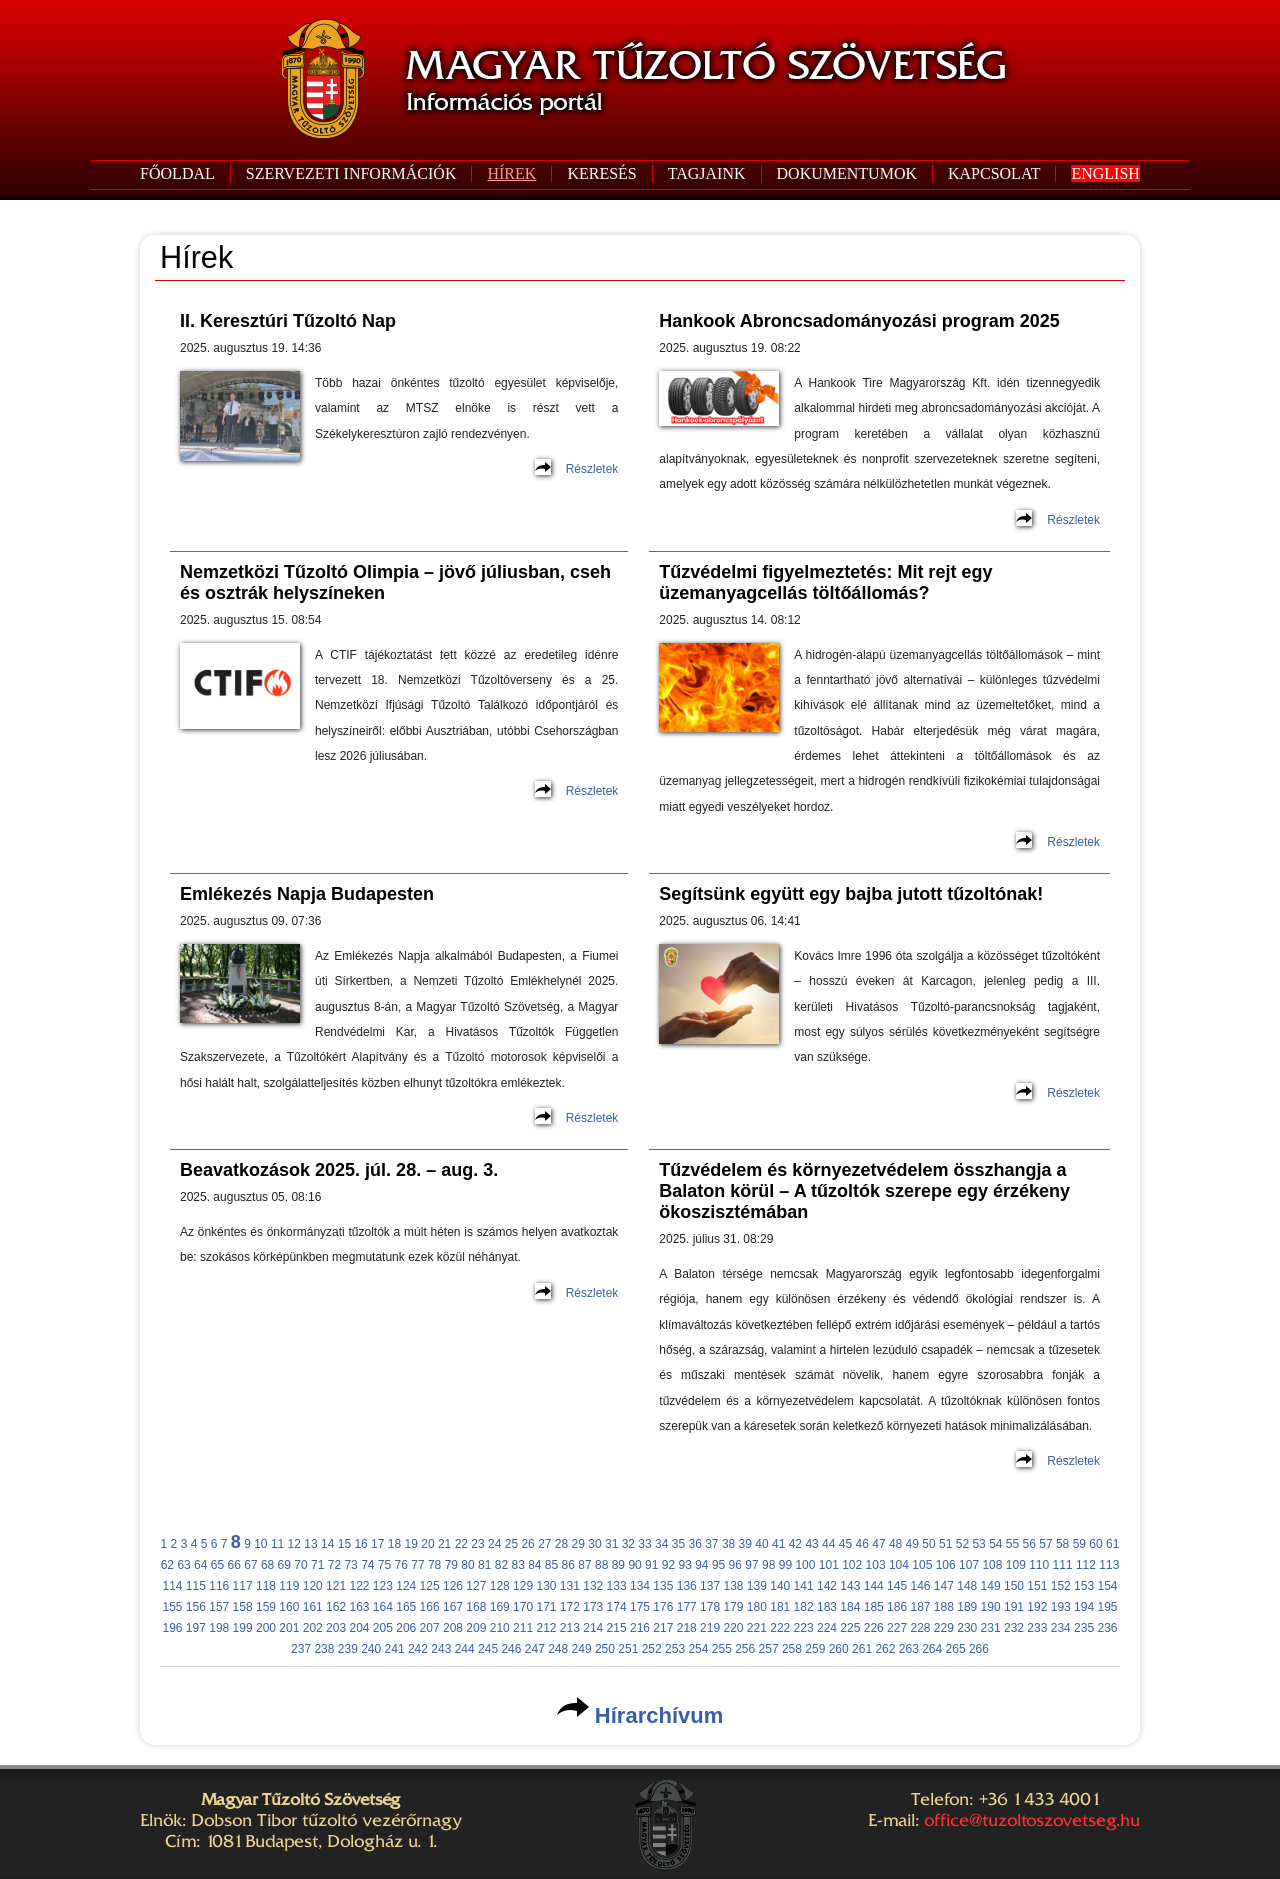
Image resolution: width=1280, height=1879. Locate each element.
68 (267, 1565)
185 (874, 1607)
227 (897, 1628)
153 (1084, 1586)
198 (219, 1628)
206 (406, 1628)
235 (1084, 1628)
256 (745, 1649)
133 (617, 1586)
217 (663, 1628)
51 (945, 1544)
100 (805, 1565)
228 (920, 1628)
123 (383, 1586)
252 (652, 1649)
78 (434, 1565)
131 (570, 1586)
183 (827, 1607)
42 (795, 1544)
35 (678, 1544)
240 (371, 1649)
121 (336, 1586)
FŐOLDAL (177, 173)
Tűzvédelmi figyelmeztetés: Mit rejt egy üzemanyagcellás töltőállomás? (825, 582)
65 (217, 1565)
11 (277, 1544)
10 (260, 1544)
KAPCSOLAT (994, 173)
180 (757, 1607)
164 (383, 1607)
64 (200, 1565)
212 (546, 1628)
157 (219, 1607)
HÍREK (511, 173)
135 (663, 1586)
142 (827, 1586)
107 (969, 1565)
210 (500, 1628)
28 (561, 1544)
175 (640, 1607)
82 (501, 1565)
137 (710, 1586)
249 (582, 1649)
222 (780, 1628)
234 (1061, 1628)
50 (928, 1544)
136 (687, 1586)
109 (1016, 1565)
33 (644, 1544)
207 (430, 1628)
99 (785, 1565)
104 (899, 1565)
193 (1061, 1607)
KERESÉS (601, 173)
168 (476, 1607)
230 (967, 1628)
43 (811, 1544)
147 (944, 1586)
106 (946, 1565)
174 (617, 1607)
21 (444, 1544)
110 (1039, 1565)
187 (920, 1607)
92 (668, 1565)
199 (243, 1628)
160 (289, 1607)
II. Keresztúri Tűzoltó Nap (288, 321)
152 (1061, 1586)
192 (1037, 1607)
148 (967, 1586)
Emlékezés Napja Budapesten (307, 894)
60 (1095, 1544)
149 (991, 1586)
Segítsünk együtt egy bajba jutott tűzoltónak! (851, 894)
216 (640, 1628)
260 (839, 1649)
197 (196, 1628)
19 (411, 1544)
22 (461, 1544)
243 (441, 1649)
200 (266, 1628)
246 (511, 1649)
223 (804, 1628)
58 (1062, 1544)
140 (780, 1586)
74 (367, 1565)
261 (862, 1649)
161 (313, 1607)
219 (710, 1628)
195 (1107, 1607)
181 (780, 1607)
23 (477, 1544)
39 (745, 1544)
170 (523, 1607)
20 (427, 1544)
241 (395, 1649)
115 (196, 1586)
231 (991, 1628)
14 (327, 1544)
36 (694, 1544)
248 (558, 1649)
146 (920, 1586)
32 (628, 1544)
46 (862, 1544)
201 (289, 1628)
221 (757, 1628)
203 (336, 1628)
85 (551, 1565)
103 (876, 1565)
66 (234, 1565)
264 (932, 1649)
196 (172, 1628)
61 (1112, 1544)
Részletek (592, 469)
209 (476, 1628)
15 (344, 1544)
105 (922, 1565)
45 (845, 1544)
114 (172, 1586)
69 (284, 1565)
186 (897, 1607)
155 (172, 1607)
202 (313, 1628)
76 (401, 1565)
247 (535, 1649)
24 (494, 1544)
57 (1045, 1544)
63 (183, 1565)
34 (661, 1544)
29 (578, 1544)
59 (1079, 1544)
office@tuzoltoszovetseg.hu (1032, 1820)
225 (850, 1628)
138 (733, 1586)
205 (383, 1628)
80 (467, 1565)
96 (735, 1565)
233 (1037, 1628)
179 (733, 1607)
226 (874, 1628)
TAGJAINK (707, 173)
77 (417, 1565)
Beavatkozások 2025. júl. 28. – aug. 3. (339, 1170)
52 (962, 1544)
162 (336, 1607)
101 (829, 1565)
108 (992, 1565)
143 (850, 1586)
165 (406, 1607)
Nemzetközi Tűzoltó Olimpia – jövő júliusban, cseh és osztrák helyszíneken (395, 582)
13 (310, 1544)
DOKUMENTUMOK (847, 173)
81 (484, 1565)
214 (593, 1628)
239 (348, 1649)
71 (317, 1565)
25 (511, 1544)
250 (605, 1649)
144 (874, 1586)
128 (500, 1586)
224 (827, 1628)
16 (360, 1544)
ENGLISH (1105, 173)
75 (384, 1565)
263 (909, 1649)
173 (593, 1607)
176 (663, 1607)
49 (912, 1544)
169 (500, 1607)
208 (453, 1628)
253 (675, 1649)
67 (250, 1565)
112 (1086, 1565)
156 (196, 1607)
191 (1014, 1607)
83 (517, 1565)
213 (570, 1628)
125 (430, 1586)
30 (594, 1544)
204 (359, 1628)
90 (634, 1565)
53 (978, 1544)
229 (944, 1628)
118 (266, 1586)
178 (710, 1607)
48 (895, 1544)
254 (698, 1649)
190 (991, 1607)
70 (300, 1565)
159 (266, 1607)
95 (718, 1565)
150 (1014, 1586)
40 (761, 1544)
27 (544, 1544)
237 (301, 1649)
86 (568, 1565)
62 (167, 1565)
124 (406, 1586)
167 (453, 1607)
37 (711, 1544)
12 (294, 1544)
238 (324, 1649)
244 (465, 1649)
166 (430, 1607)
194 (1084, 1607)
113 (1109, 1565)
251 (628, 1649)
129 (523, 1586)
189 (967, 1607)
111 (1063, 1565)
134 (640, 1586)
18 (394, 1544)
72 (334, 1565)
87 (584, 1565)
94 (701, 1565)
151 (1037, 1586)
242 (418, 1649)
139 (757, 1586)
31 (611, 1544)
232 (1014, 1628)
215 (617, 1628)
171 (546, 1607)
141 (804, 1586)
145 (897, 1586)
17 (377, 1544)
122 (359, 1586)
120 (313, 1586)
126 (453, 1586)
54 (995, 1544)
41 (778, 1544)
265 (956, 1649)
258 (792, 1649)
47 (878, 1544)
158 (243, 1607)
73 (350, 1565)
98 (768, 1565)
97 (751, 1565)
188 (944, 1607)
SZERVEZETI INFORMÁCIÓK (351, 173)
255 (722, 1649)
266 (979, 1649)
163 (359, 1607)
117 (243, 1586)
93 (684, 1565)
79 (451, 1565)
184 (850, 1607)
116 (219, 1586)
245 (488, 1649)
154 (1107, 1586)
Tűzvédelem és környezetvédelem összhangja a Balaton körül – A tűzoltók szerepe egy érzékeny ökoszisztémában (864, 1191)
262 (885, 1649)
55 (1012, 1544)
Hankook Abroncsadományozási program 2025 (859, 321)
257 (769, 1649)
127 (476, 1586)
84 (534, 1565)
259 (815, 1649)
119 (289, 1586)
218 (687, 1628)
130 (546, 1586)
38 (728, 1544)
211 (523, 1628)
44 (828, 1544)
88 (601, 1565)
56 (1029, 1544)
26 (527, 1544)
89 (618, 1565)
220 (733, 1628)
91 (651, 1565)
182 (804, 1607)
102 (852, 1565)
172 (570, 1607)
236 (1107, 1628)
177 (687, 1607)
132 (593, 1586)
